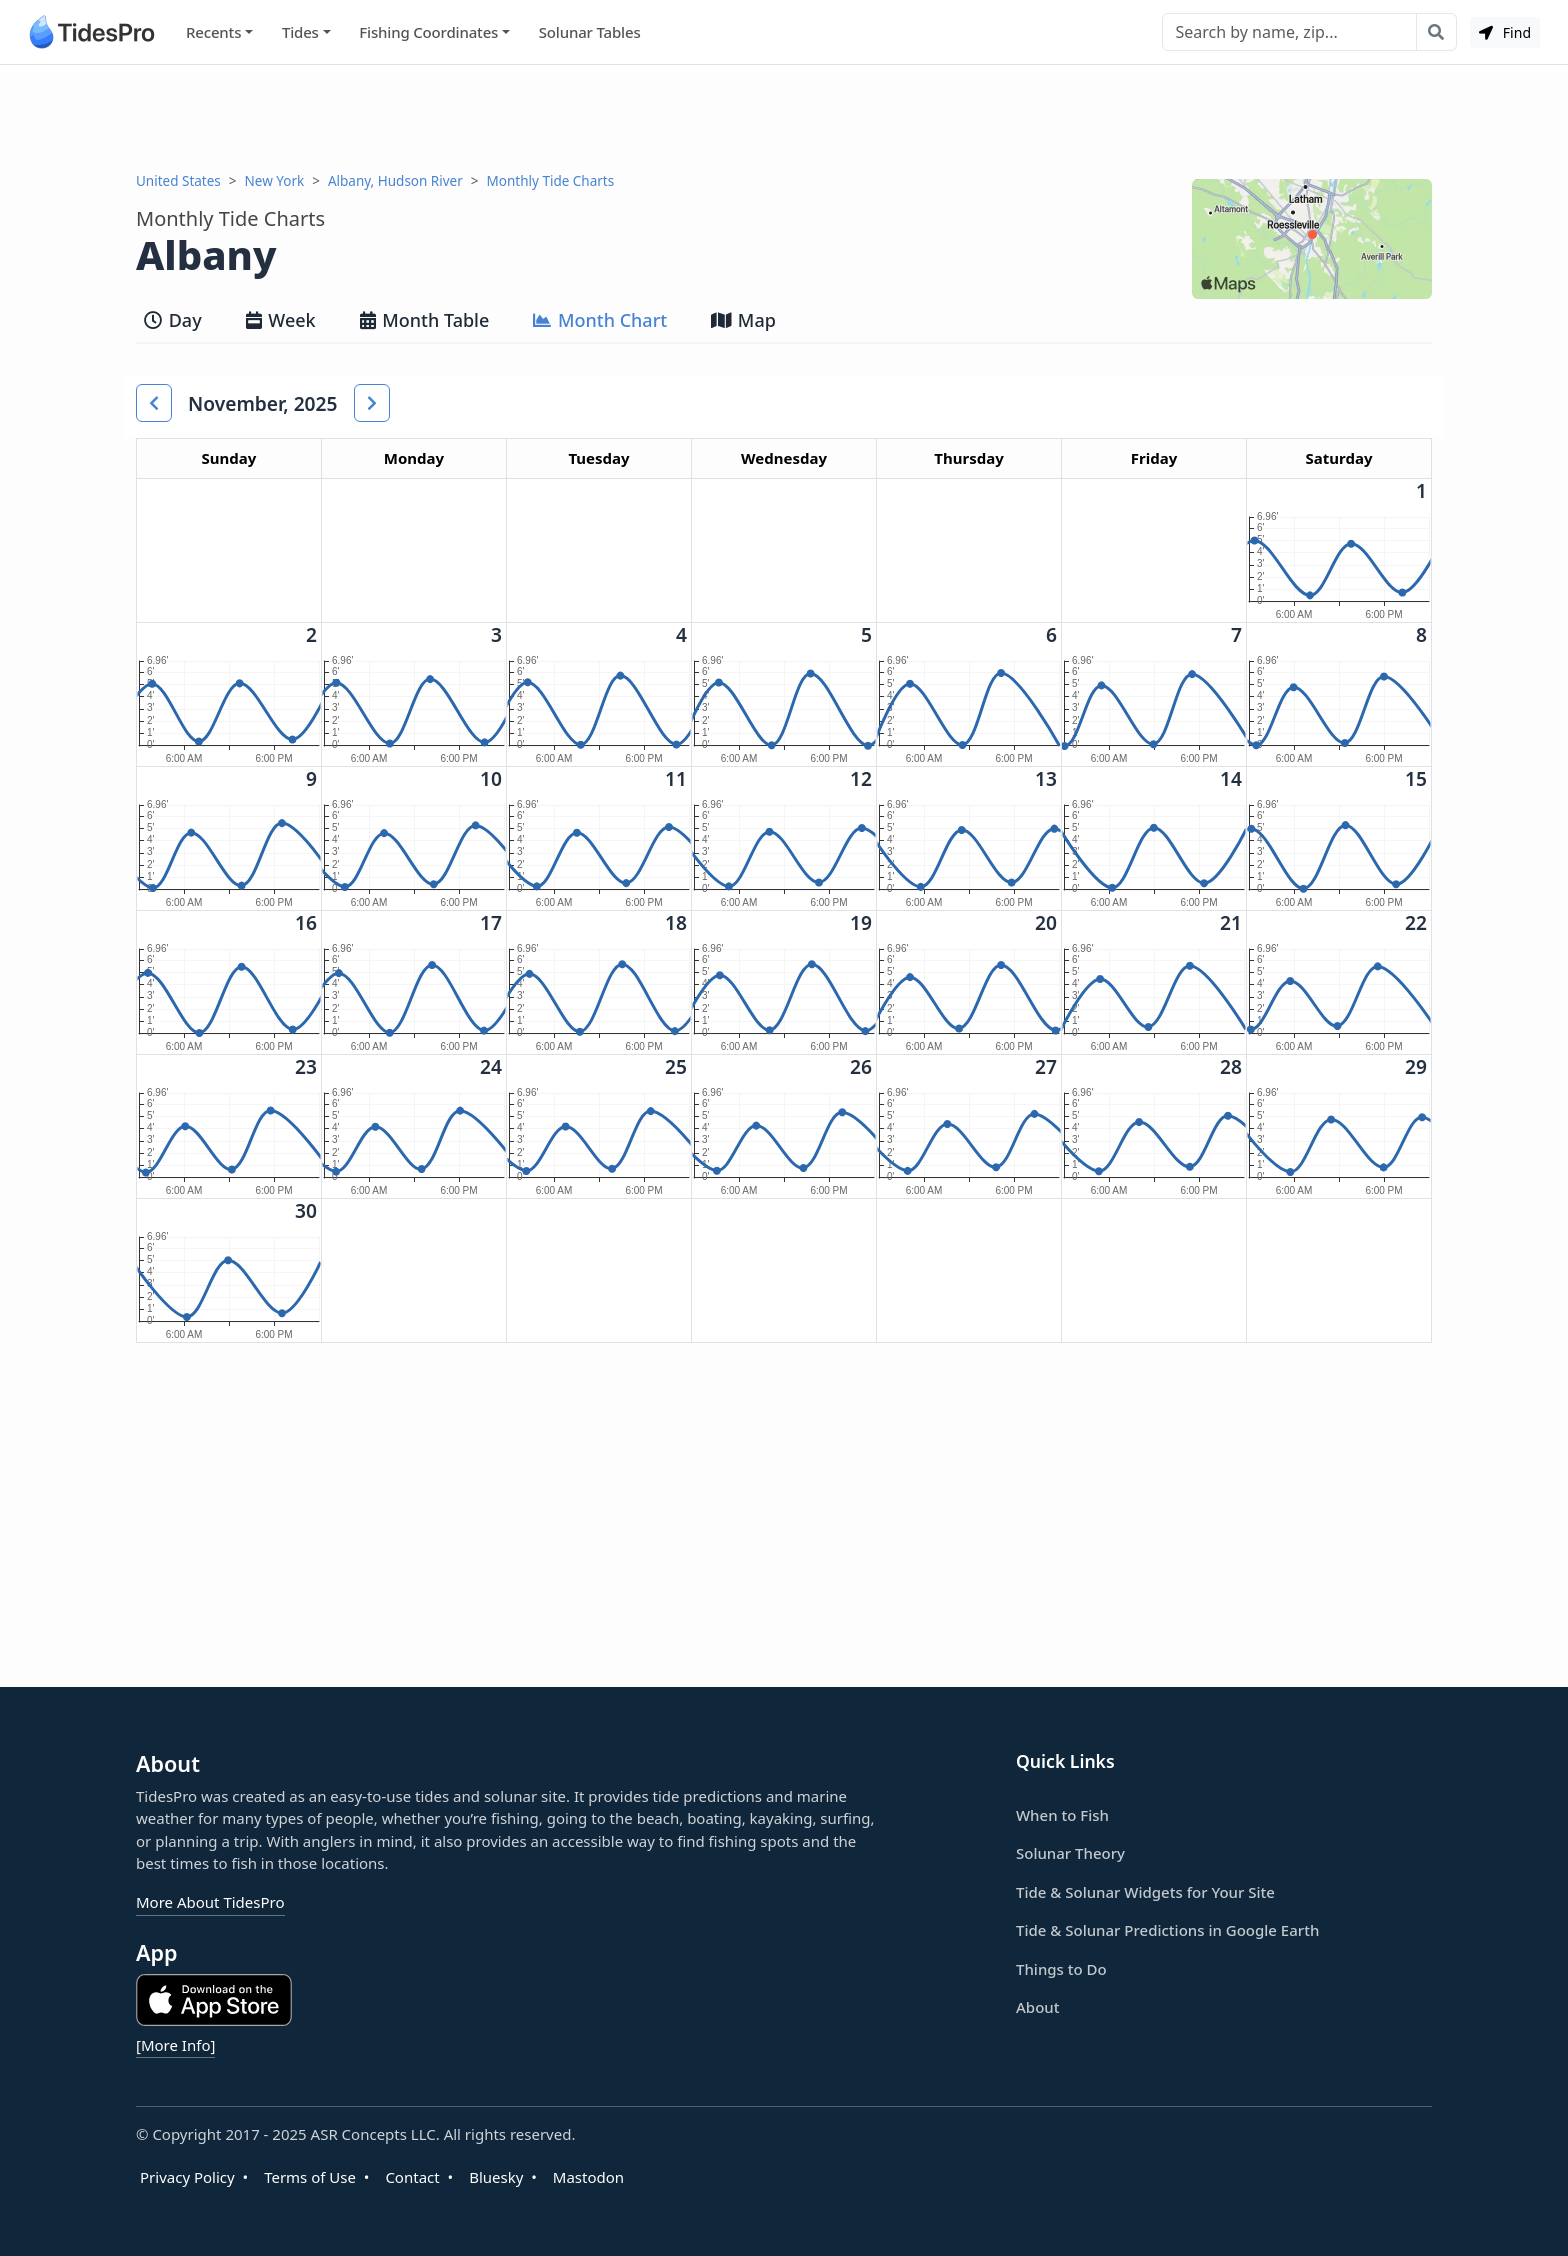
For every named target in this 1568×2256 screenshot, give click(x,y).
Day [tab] (173, 320)
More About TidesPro (210, 1902)
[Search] (1289, 32)
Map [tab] (743, 320)
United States (178, 181)
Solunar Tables (590, 32)
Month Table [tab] (425, 320)
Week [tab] (281, 320)
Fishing (428, 32)
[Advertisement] (784, 118)
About (1037, 2007)
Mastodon (588, 2177)
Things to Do (1061, 1969)
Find (1505, 32)
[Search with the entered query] (1436, 32)
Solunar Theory (1070, 1853)
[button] (154, 403)
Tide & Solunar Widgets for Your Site (1145, 1892)
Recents (213, 32)
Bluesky (496, 2177)
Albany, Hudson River (395, 181)
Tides (300, 32)
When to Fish (1062, 1815)
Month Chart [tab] (600, 320)
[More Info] (175, 2045)
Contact (412, 2177)
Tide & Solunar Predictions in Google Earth (1167, 1930)
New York (275, 181)
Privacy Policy (187, 2177)
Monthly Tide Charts (551, 181)
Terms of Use (310, 2177)
